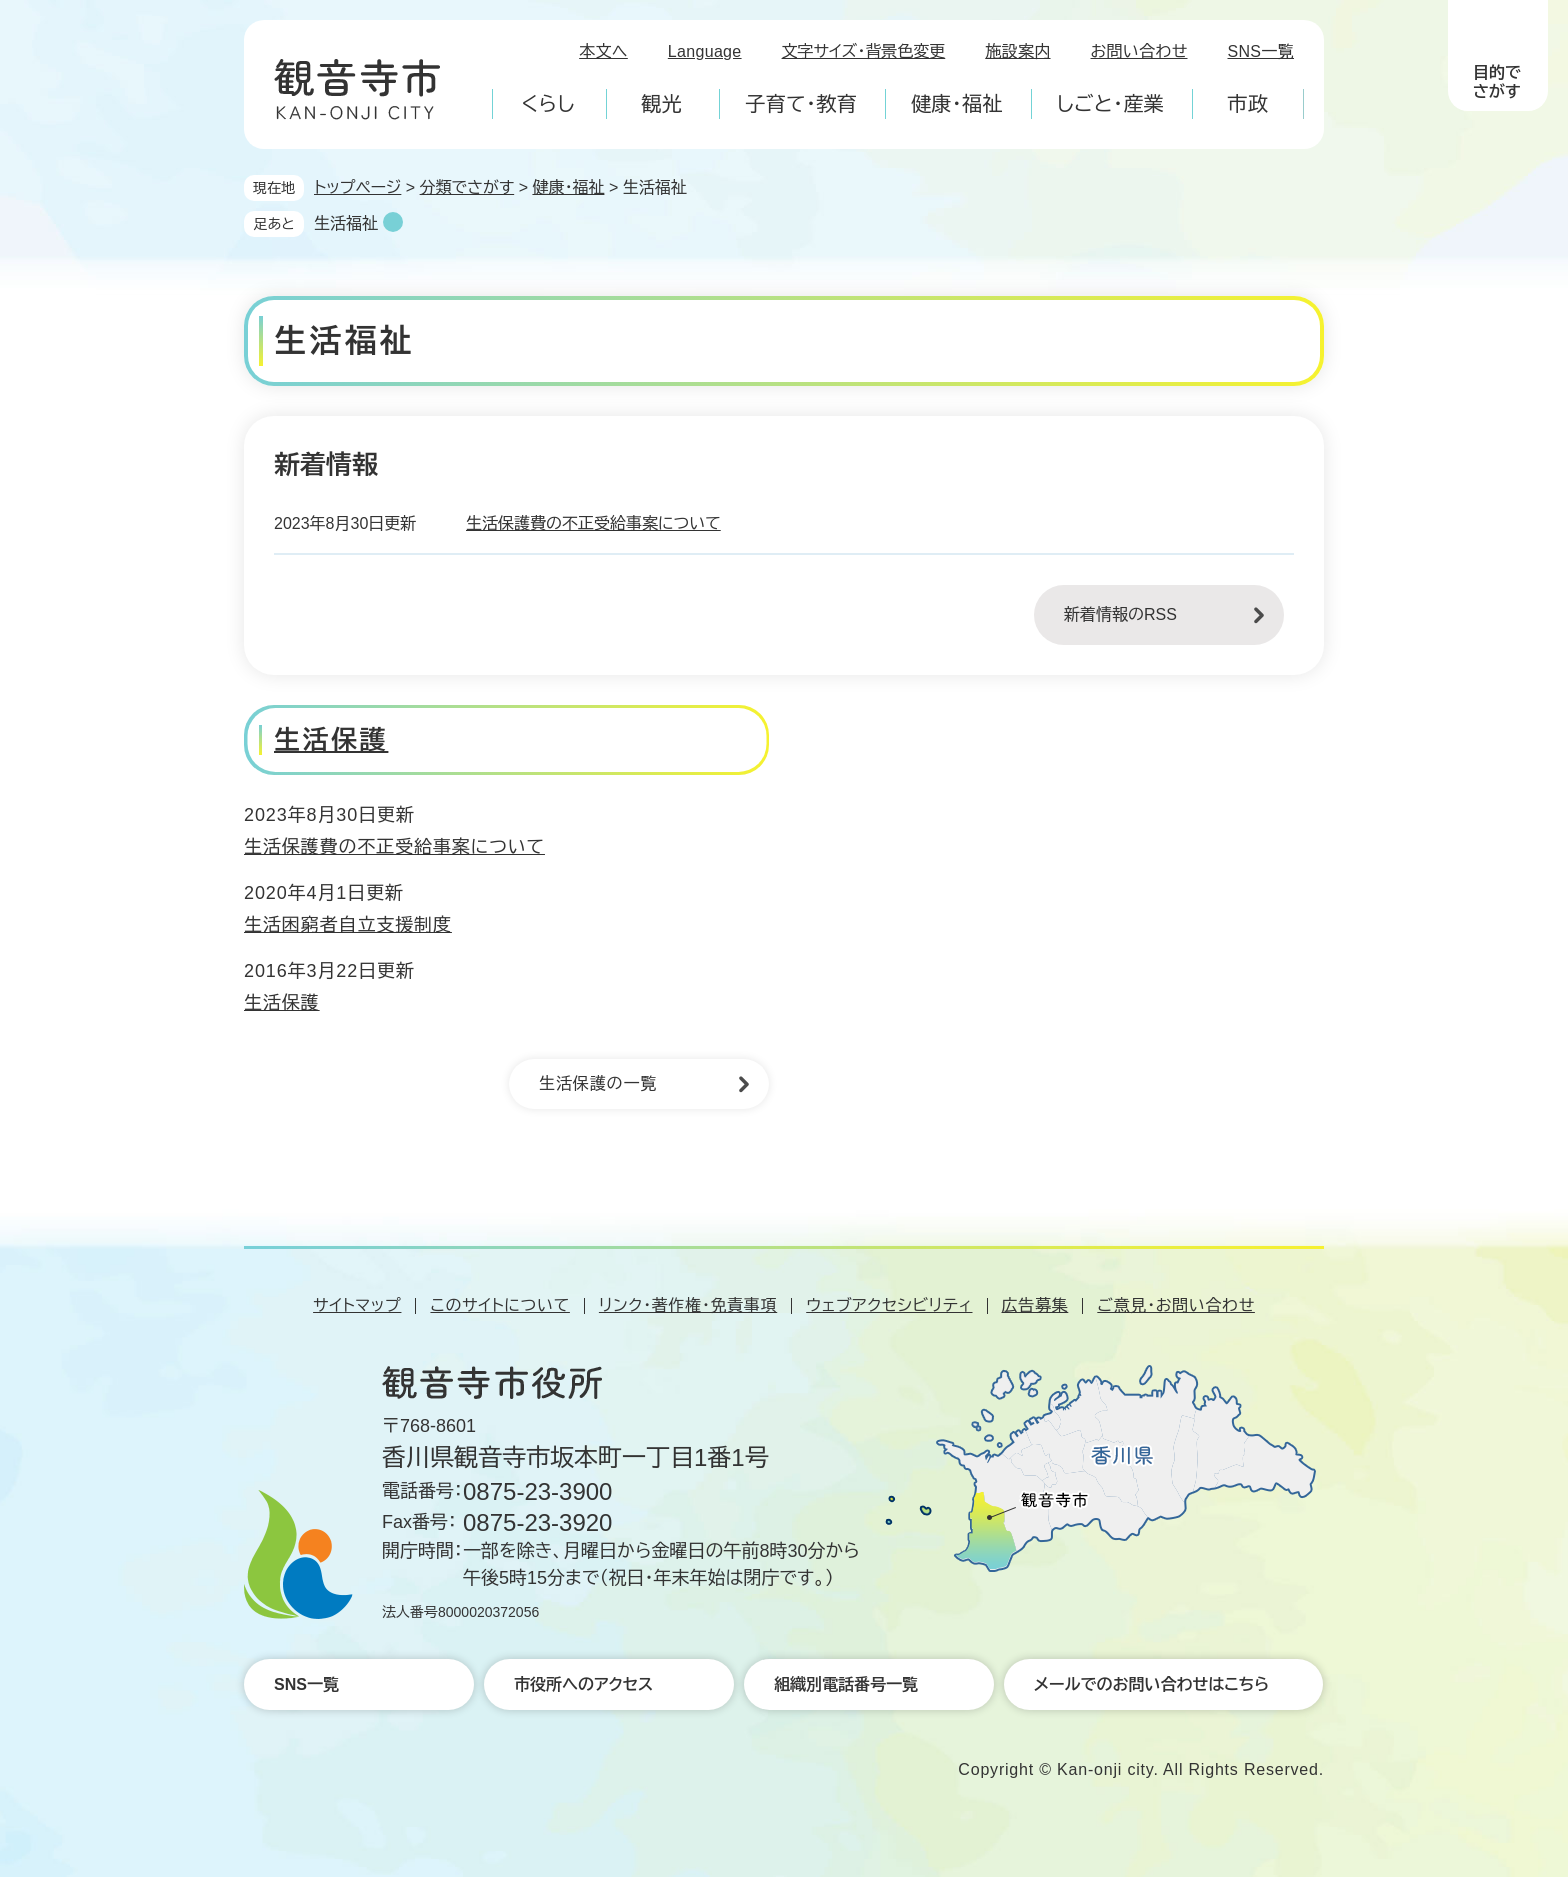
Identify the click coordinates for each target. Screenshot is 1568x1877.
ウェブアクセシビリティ (889, 1305)
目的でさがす (1497, 82)
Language (705, 51)
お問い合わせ (1139, 51)
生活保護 (331, 740)
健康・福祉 (568, 187)
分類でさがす (467, 187)
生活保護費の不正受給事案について (593, 523)
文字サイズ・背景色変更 (864, 51)
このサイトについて (499, 1305)
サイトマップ (357, 1305)
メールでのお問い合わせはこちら (1151, 1684)
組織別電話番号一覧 (846, 1684)
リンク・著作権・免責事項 (688, 1305)
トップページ (357, 187)
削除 (393, 222)
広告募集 (1035, 1305)
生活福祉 (346, 223)
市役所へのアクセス (583, 1684)
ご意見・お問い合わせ (1176, 1305)
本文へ (603, 51)
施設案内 (1017, 51)
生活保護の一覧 (598, 1083)
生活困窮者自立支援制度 (348, 925)
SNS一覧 (1261, 51)
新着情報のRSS (1120, 614)
